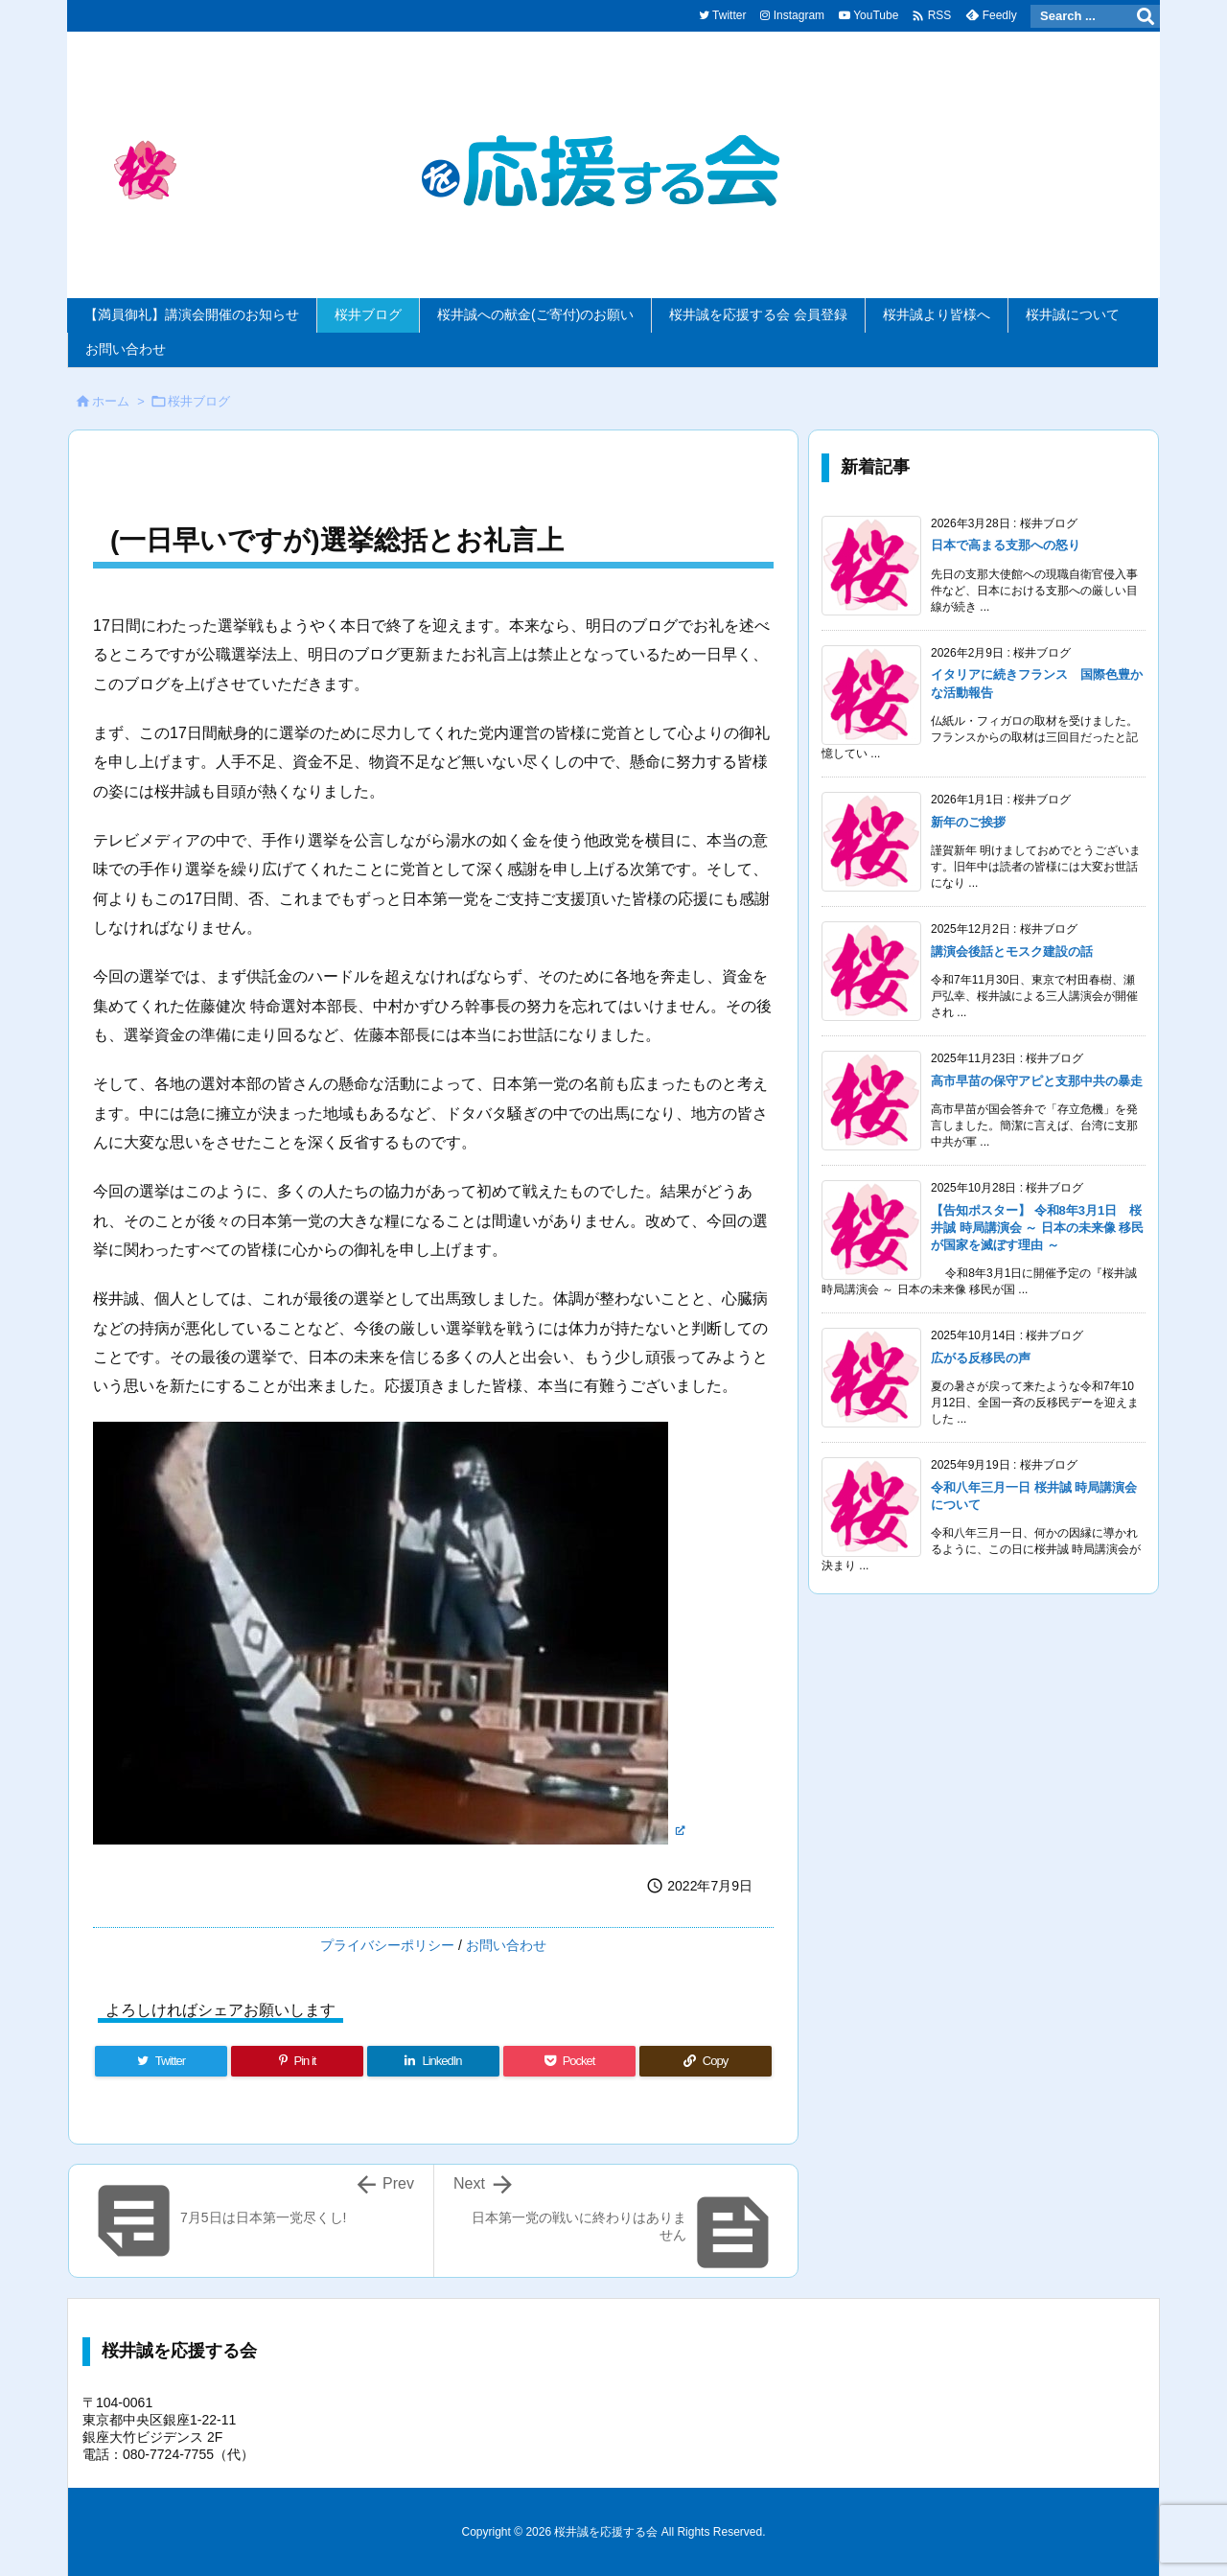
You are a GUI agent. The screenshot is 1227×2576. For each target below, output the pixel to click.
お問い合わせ (506, 1945)
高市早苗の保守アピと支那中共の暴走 (1037, 1081)
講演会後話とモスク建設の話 (1012, 951)
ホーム (110, 401)
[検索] (1145, 16)
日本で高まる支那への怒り (1005, 545)
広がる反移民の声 (980, 1358)
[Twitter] (161, 2061)
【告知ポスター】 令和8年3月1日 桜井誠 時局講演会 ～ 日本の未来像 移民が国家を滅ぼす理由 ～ (1037, 1227)
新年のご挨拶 (968, 822)
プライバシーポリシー (387, 1945)
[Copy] (705, 2061)
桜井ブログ (199, 401)
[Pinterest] (297, 2061)
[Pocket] (569, 2061)
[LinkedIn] (433, 2061)
